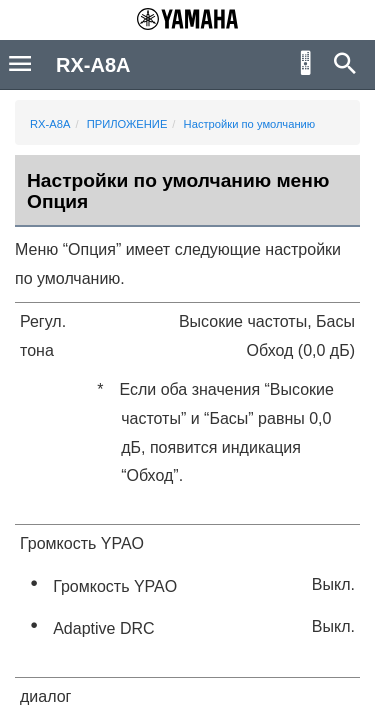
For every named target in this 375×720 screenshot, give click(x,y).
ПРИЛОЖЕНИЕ (127, 124)
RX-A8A (50, 124)
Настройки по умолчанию (250, 124)
